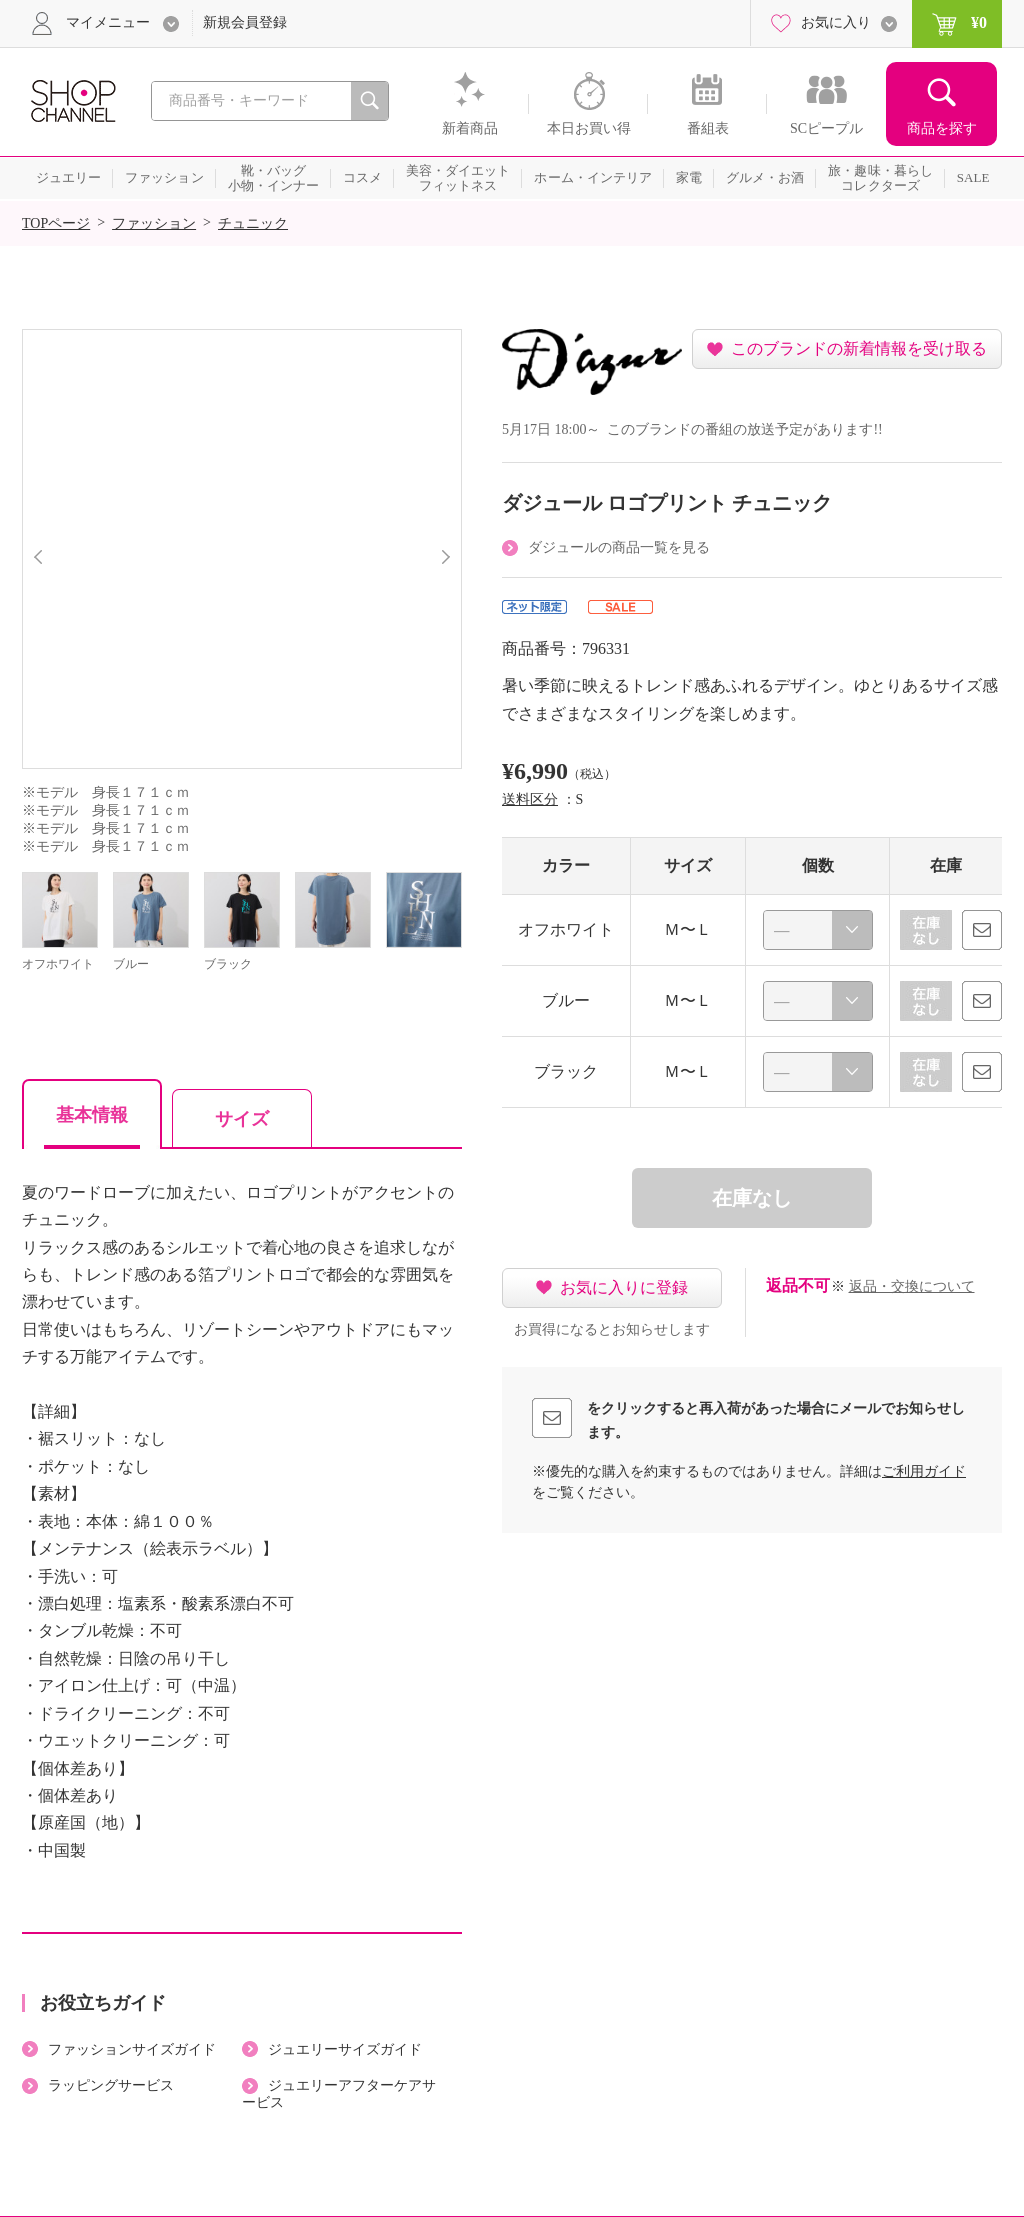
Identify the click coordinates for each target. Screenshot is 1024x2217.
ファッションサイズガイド (132, 2049)
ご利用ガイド (924, 1471)
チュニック (253, 223)
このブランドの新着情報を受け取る (859, 348)
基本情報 (92, 1115)
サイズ (242, 1119)
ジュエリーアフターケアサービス (339, 2094)
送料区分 (530, 799)
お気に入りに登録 (624, 1287)
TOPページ (56, 223)
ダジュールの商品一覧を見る (619, 547)
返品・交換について (912, 1286)
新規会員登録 (245, 22)
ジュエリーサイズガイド (345, 2049)
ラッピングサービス (111, 2085)
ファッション (154, 223)
